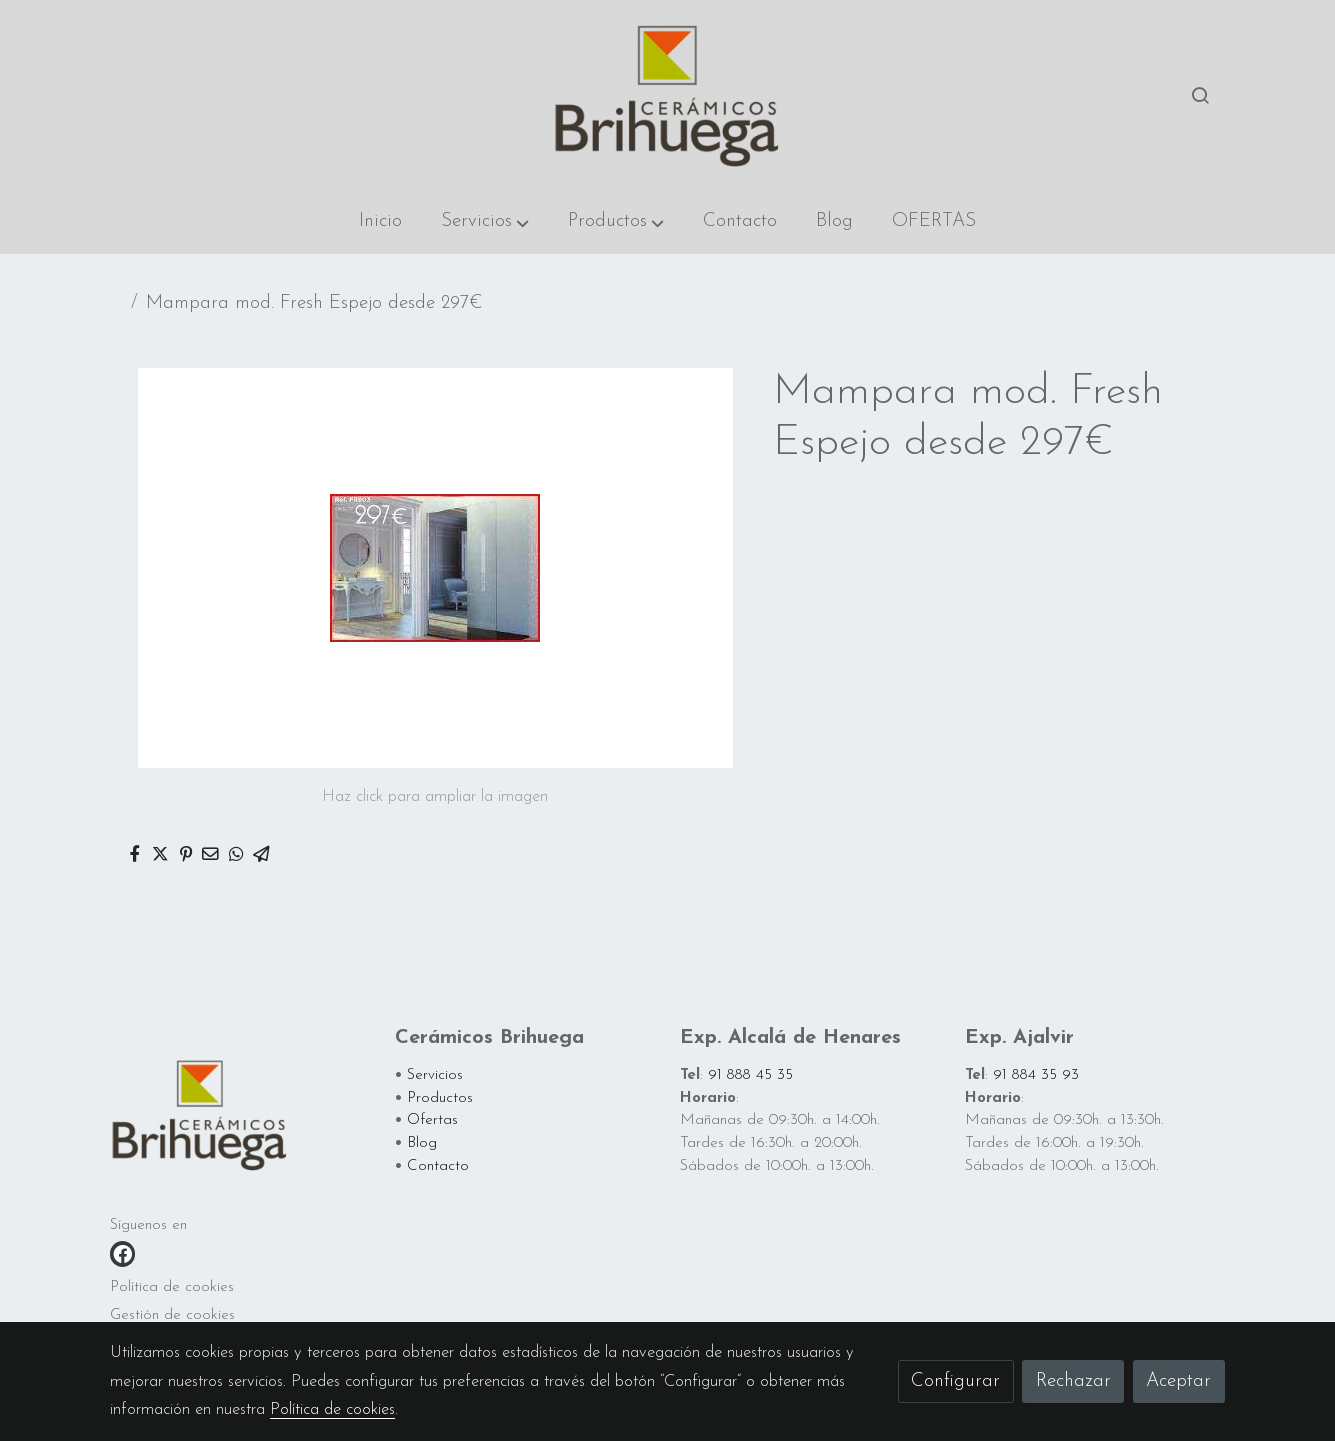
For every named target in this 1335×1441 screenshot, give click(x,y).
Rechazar (1073, 1381)
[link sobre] (240, 1118)
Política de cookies (172, 1287)
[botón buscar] (1200, 95)
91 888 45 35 (750, 1075)
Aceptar (1178, 1381)
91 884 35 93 (1036, 1075)
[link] (667, 95)
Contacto (438, 1166)
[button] (485, 222)
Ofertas (432, 1120)
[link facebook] (122, 1253)
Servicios (435, 1075)
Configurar (955, 1381)
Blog (422, 1143)
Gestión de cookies (172, 1315)
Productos (440, 1098)
